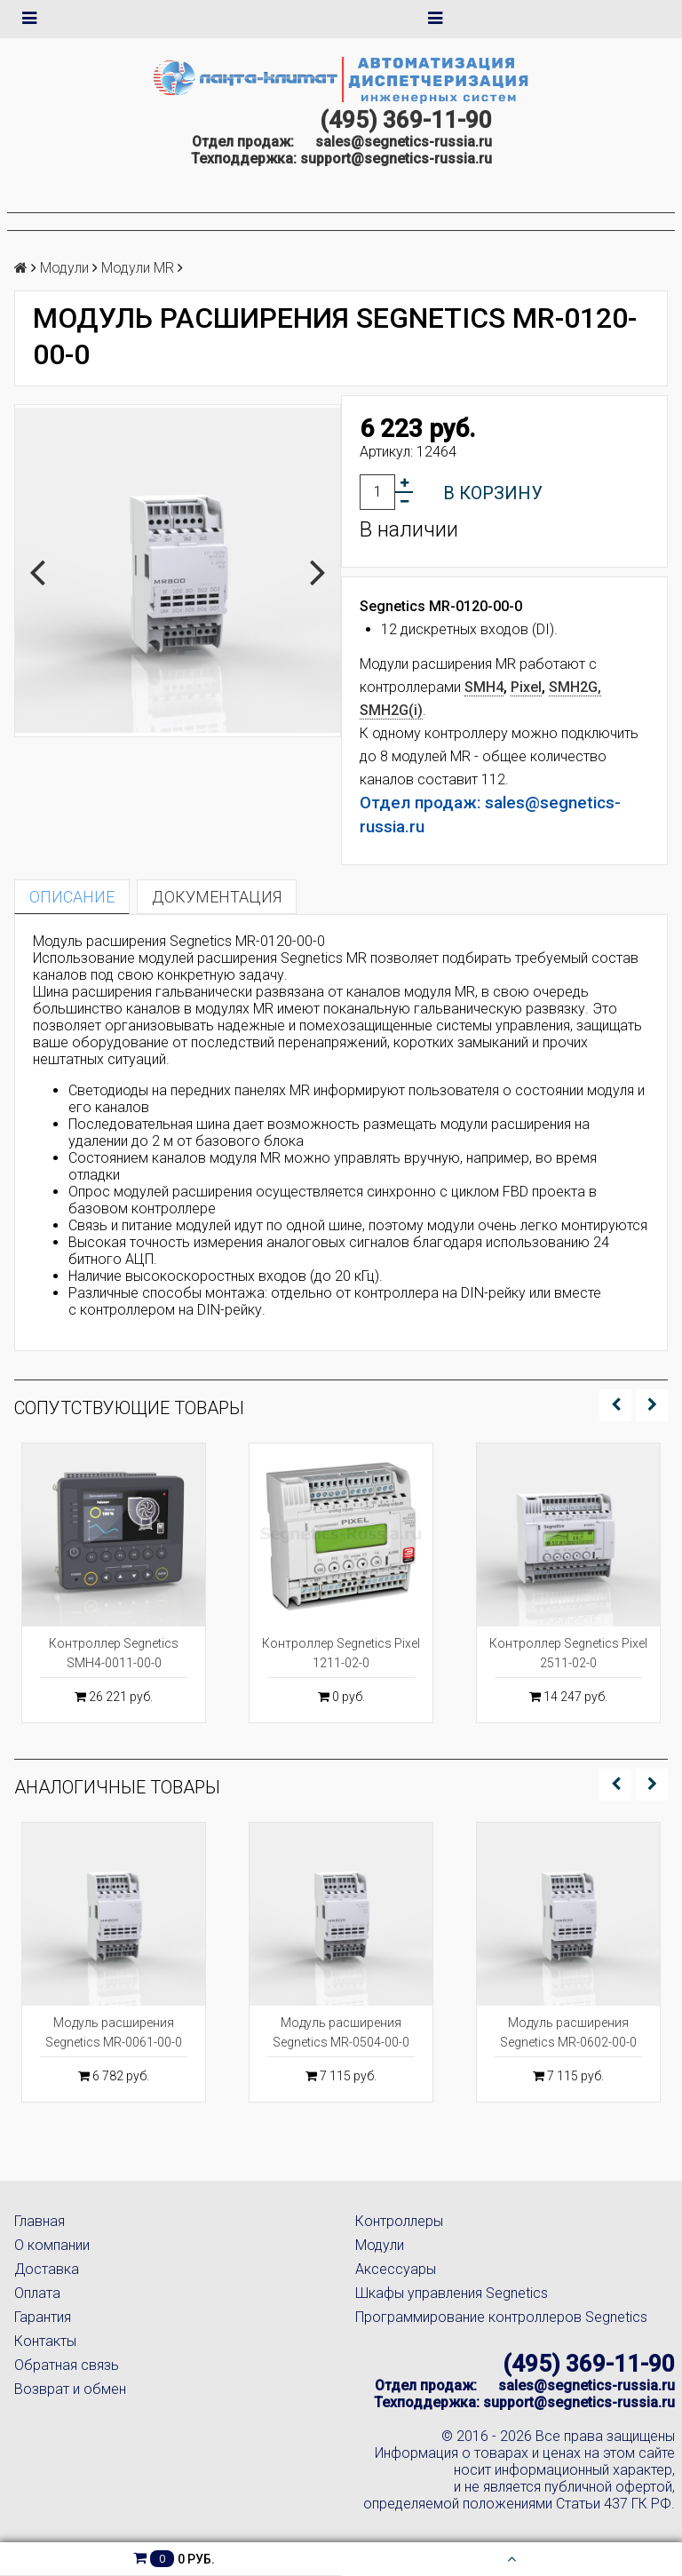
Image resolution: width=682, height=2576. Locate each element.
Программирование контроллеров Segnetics (501, 2317)
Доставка (46, 2269)
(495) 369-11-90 (406, 120)
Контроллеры (399, 2221)
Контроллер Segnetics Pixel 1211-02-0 (341, 1653)
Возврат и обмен (70, 2389)
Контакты (45, 2341)
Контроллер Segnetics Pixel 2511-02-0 (568, 1653)
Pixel (526, 687)
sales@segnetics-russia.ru (403, 141)
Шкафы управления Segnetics (451, 2293)
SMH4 (484, 687)
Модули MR (137, 267)
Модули (64, 267)
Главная (39, 2221)
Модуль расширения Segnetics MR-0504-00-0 (341, 2032)
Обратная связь (66, 2365)
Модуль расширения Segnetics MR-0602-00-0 (568, 2032)
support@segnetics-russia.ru (396, 158)
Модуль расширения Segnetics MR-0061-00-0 (113, 2032)
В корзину (493, 493)
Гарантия (42, 2317)
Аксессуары (395, 2269)
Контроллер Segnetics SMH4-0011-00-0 (113, 1653)
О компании (52, 2245)
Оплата (37, 2293)
